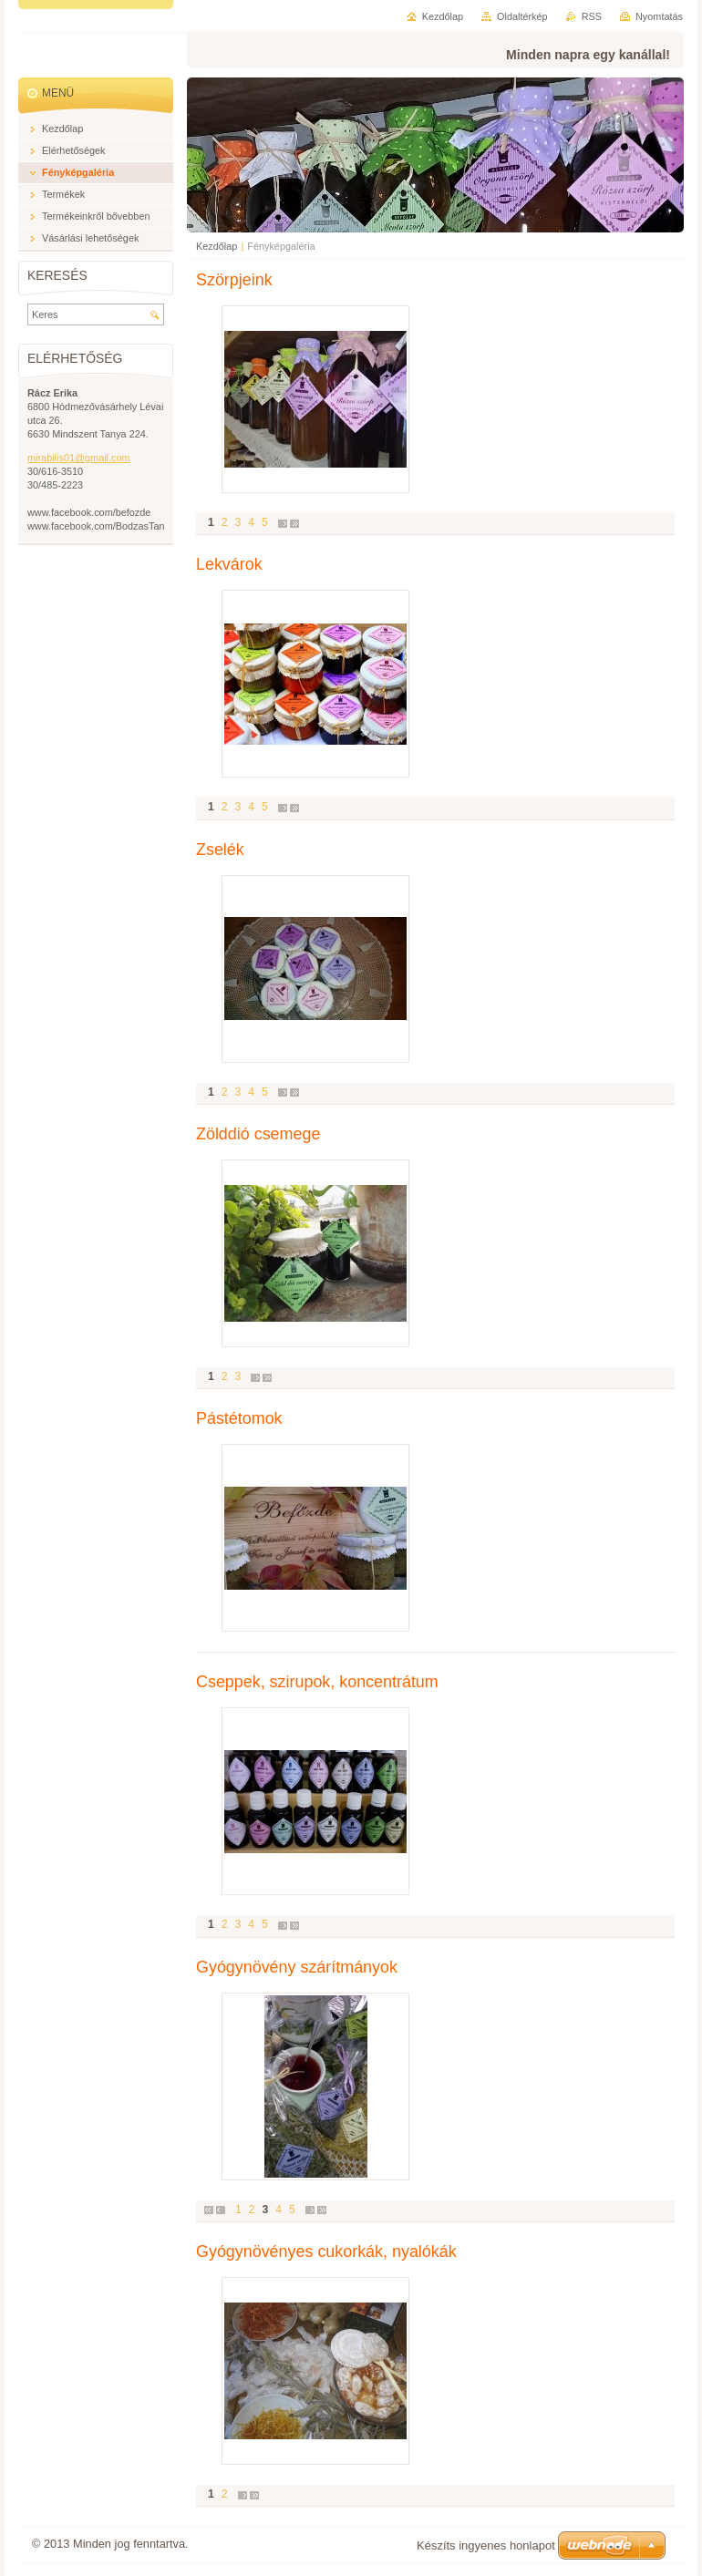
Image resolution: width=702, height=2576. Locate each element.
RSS (592, 16)
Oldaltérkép (522, 16)
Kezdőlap (216, 246)
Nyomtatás (659, 16)
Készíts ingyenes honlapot (486, 2545)
